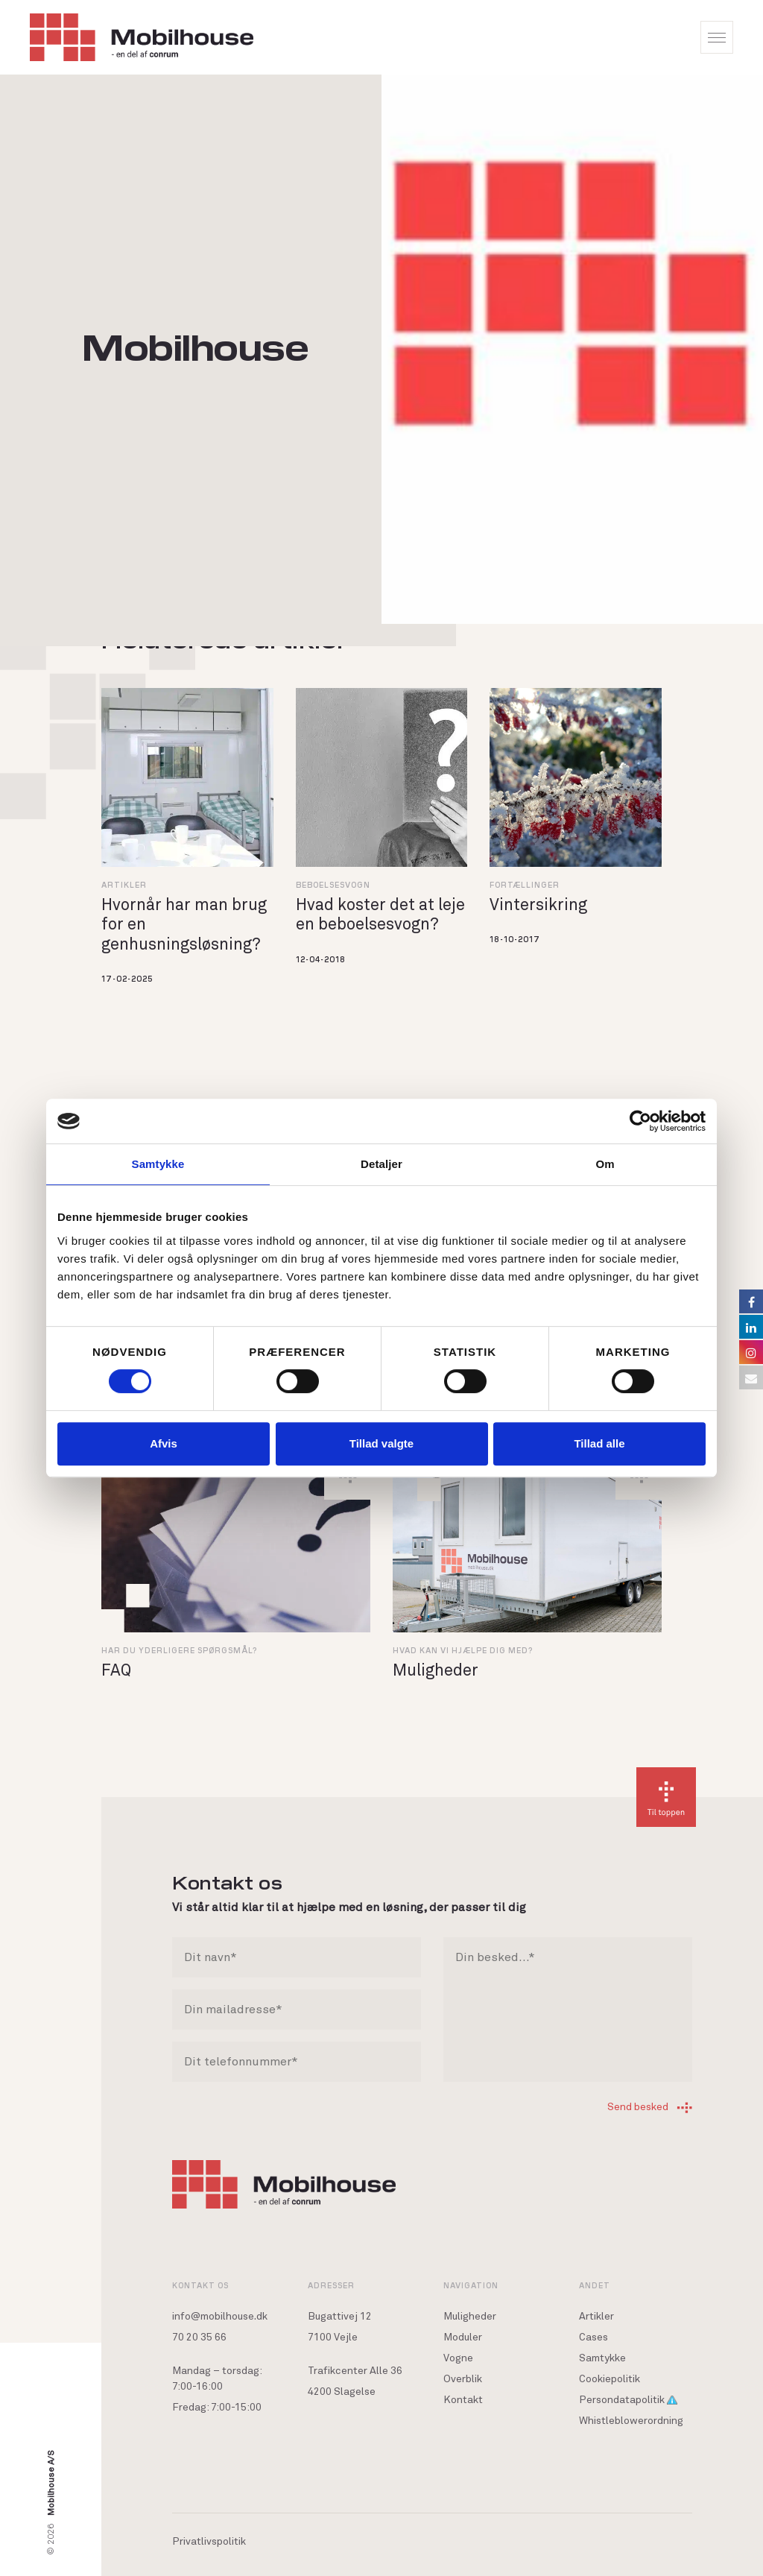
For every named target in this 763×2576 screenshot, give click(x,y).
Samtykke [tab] (158, 1164)
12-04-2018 (321, 959)
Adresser (331, 2285)
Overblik (462, 2379)
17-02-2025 (127, 978)
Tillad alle (599, 1443)
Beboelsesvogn (333, 884)
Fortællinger (525, 884)
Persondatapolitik (628, 2400)
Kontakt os (200, 2285)
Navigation (470, 2285)
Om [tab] (604, 1164)
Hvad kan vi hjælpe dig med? (463, 1650)
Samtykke (602, 2358)
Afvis (163, 1443)
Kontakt (463, 2400)
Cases (593, 2337)
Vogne (458, 2358)
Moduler (462, 2337)
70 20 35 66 (199, 2337)
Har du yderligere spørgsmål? (179, 1650)
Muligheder (469, 2316)
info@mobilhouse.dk (219, 2316)
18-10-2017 (515, 939)
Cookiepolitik (609, 2379)
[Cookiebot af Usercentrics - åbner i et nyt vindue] (640, 1121)
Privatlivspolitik (209, 2541)
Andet (594, 2285)
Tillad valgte (381, 1443)
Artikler (124, 884)
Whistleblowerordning (631, 2421)
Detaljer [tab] (381, 1164)
